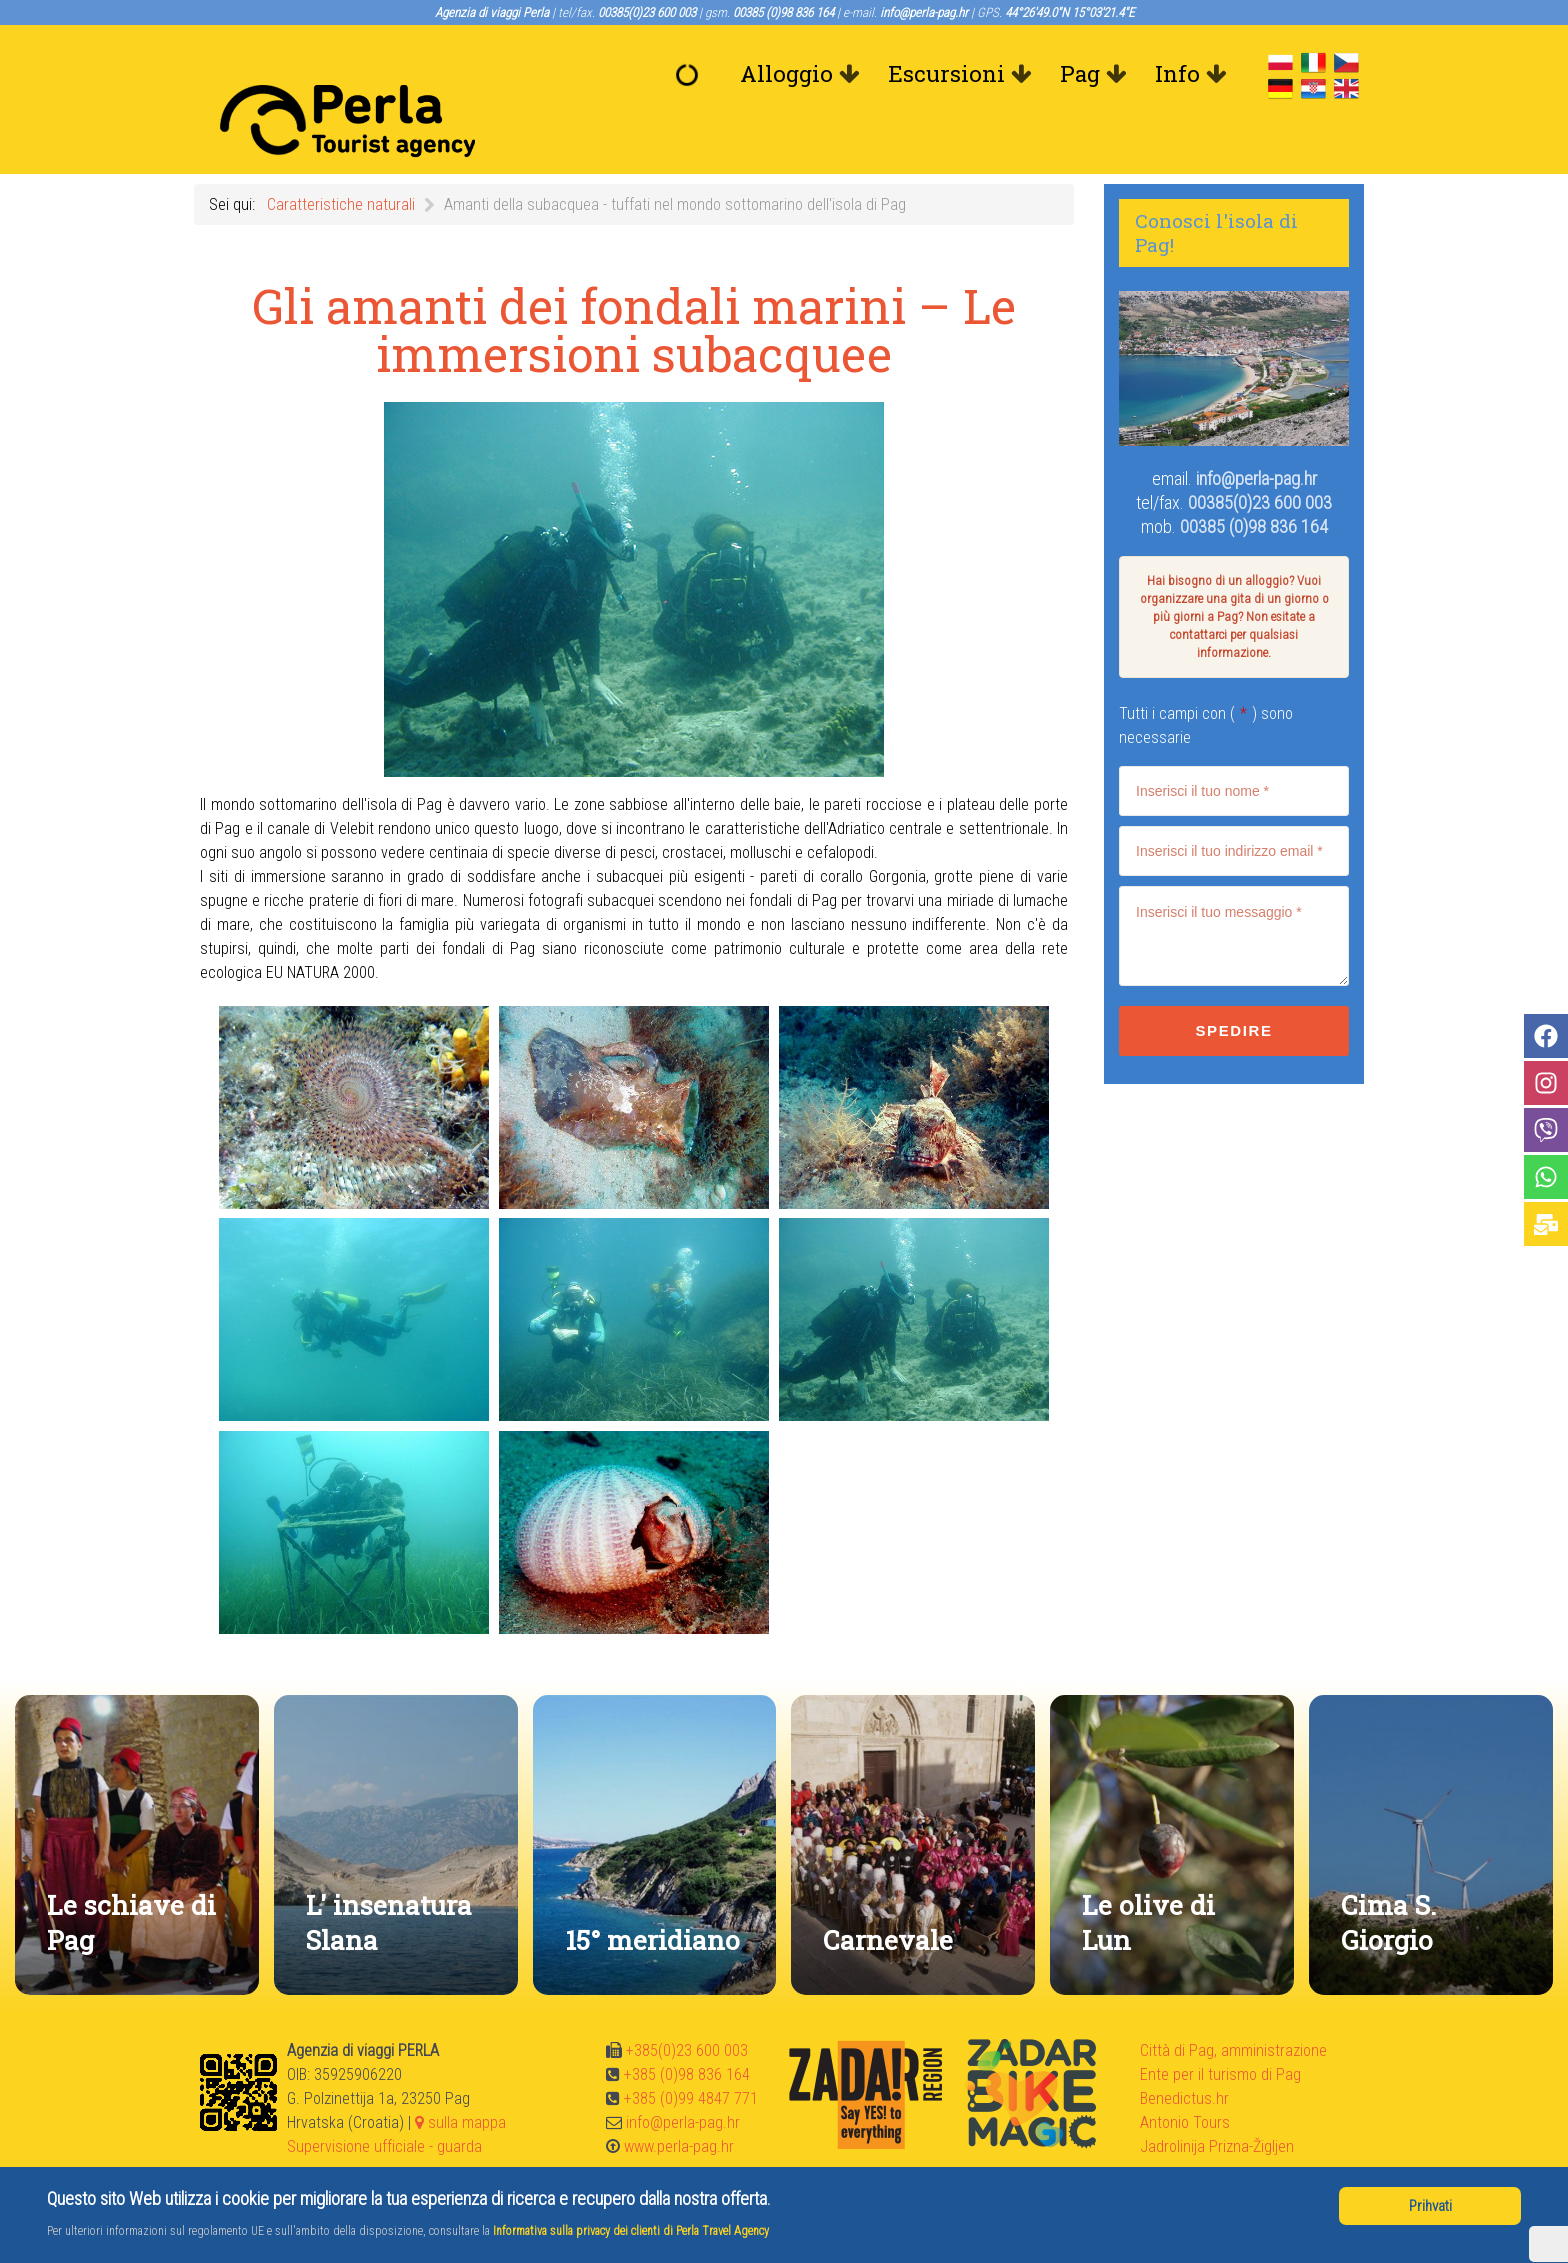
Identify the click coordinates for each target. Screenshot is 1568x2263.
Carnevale (888, 1894)
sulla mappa (460, 2077)
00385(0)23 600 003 (1260, 457)
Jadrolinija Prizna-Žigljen (1217, 2101)
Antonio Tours (1185, 2077)
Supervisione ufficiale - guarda (384, 2101)
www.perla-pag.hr (679, 2101)
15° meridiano (652, 1894)
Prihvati (1430, 2206)
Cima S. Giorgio (1388, 1877)
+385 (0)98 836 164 (687, 2029)
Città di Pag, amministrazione (1233, 2005)
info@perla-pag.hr (1256, 433)
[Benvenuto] (692, 74)
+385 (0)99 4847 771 (691, 2053)
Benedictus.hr (1184, 2053)
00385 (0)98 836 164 (1254, 481)
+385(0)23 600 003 (687, 2005)
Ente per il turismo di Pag (1220, 2029)
